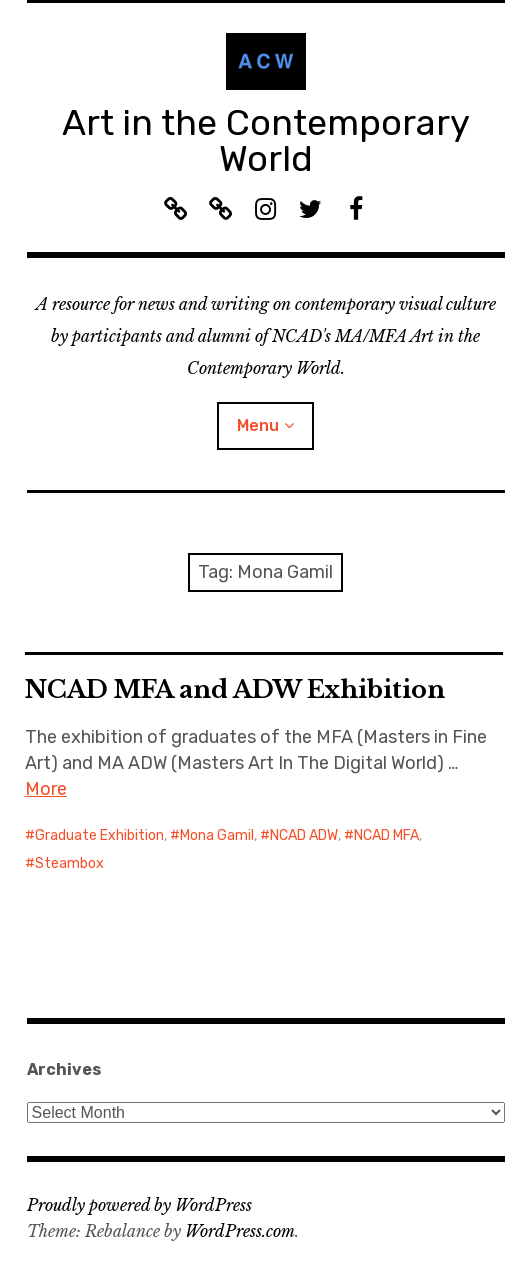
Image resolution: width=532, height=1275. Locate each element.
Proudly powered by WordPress (139, 1205)
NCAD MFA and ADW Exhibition (235, 689)
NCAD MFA (386, 835)
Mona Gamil (217, 835)
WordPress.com (240, 1231)
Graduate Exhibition (99, 835)
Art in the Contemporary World (266, 140)
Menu (258, 425)
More (46, 789)
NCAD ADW (304, 835)
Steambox (69, 863)
